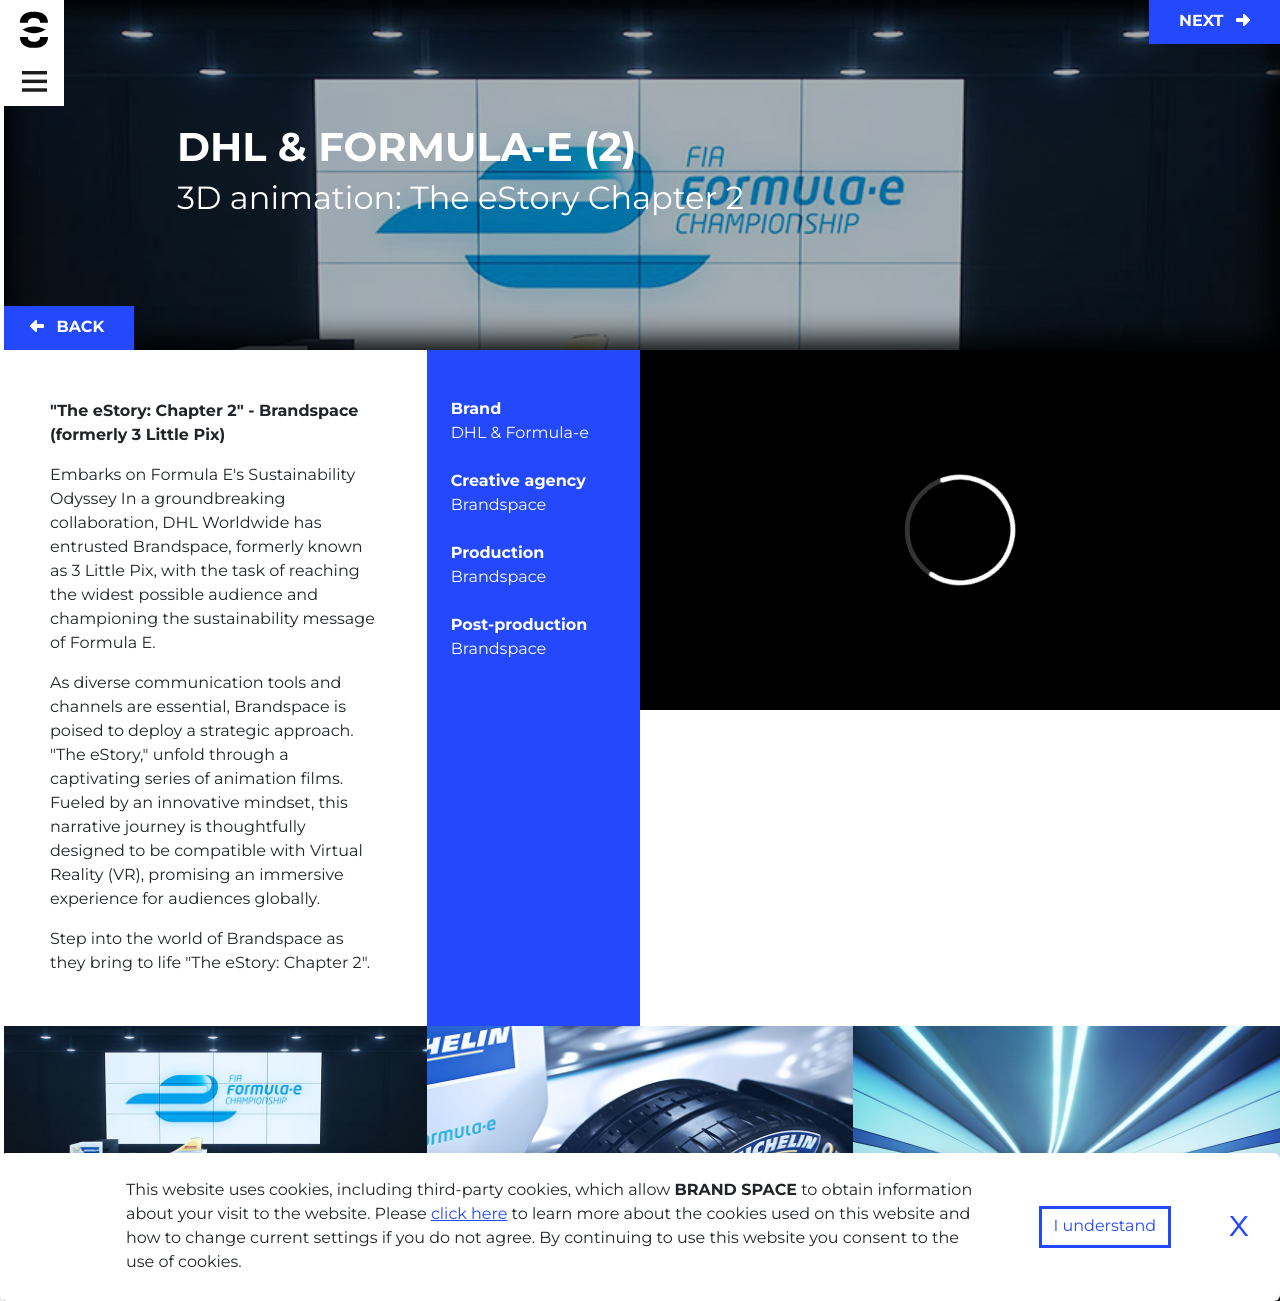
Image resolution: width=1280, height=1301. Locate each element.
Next (1214, 21)
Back (67, 327)
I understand (1105, 1226)
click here (469, 1214)
